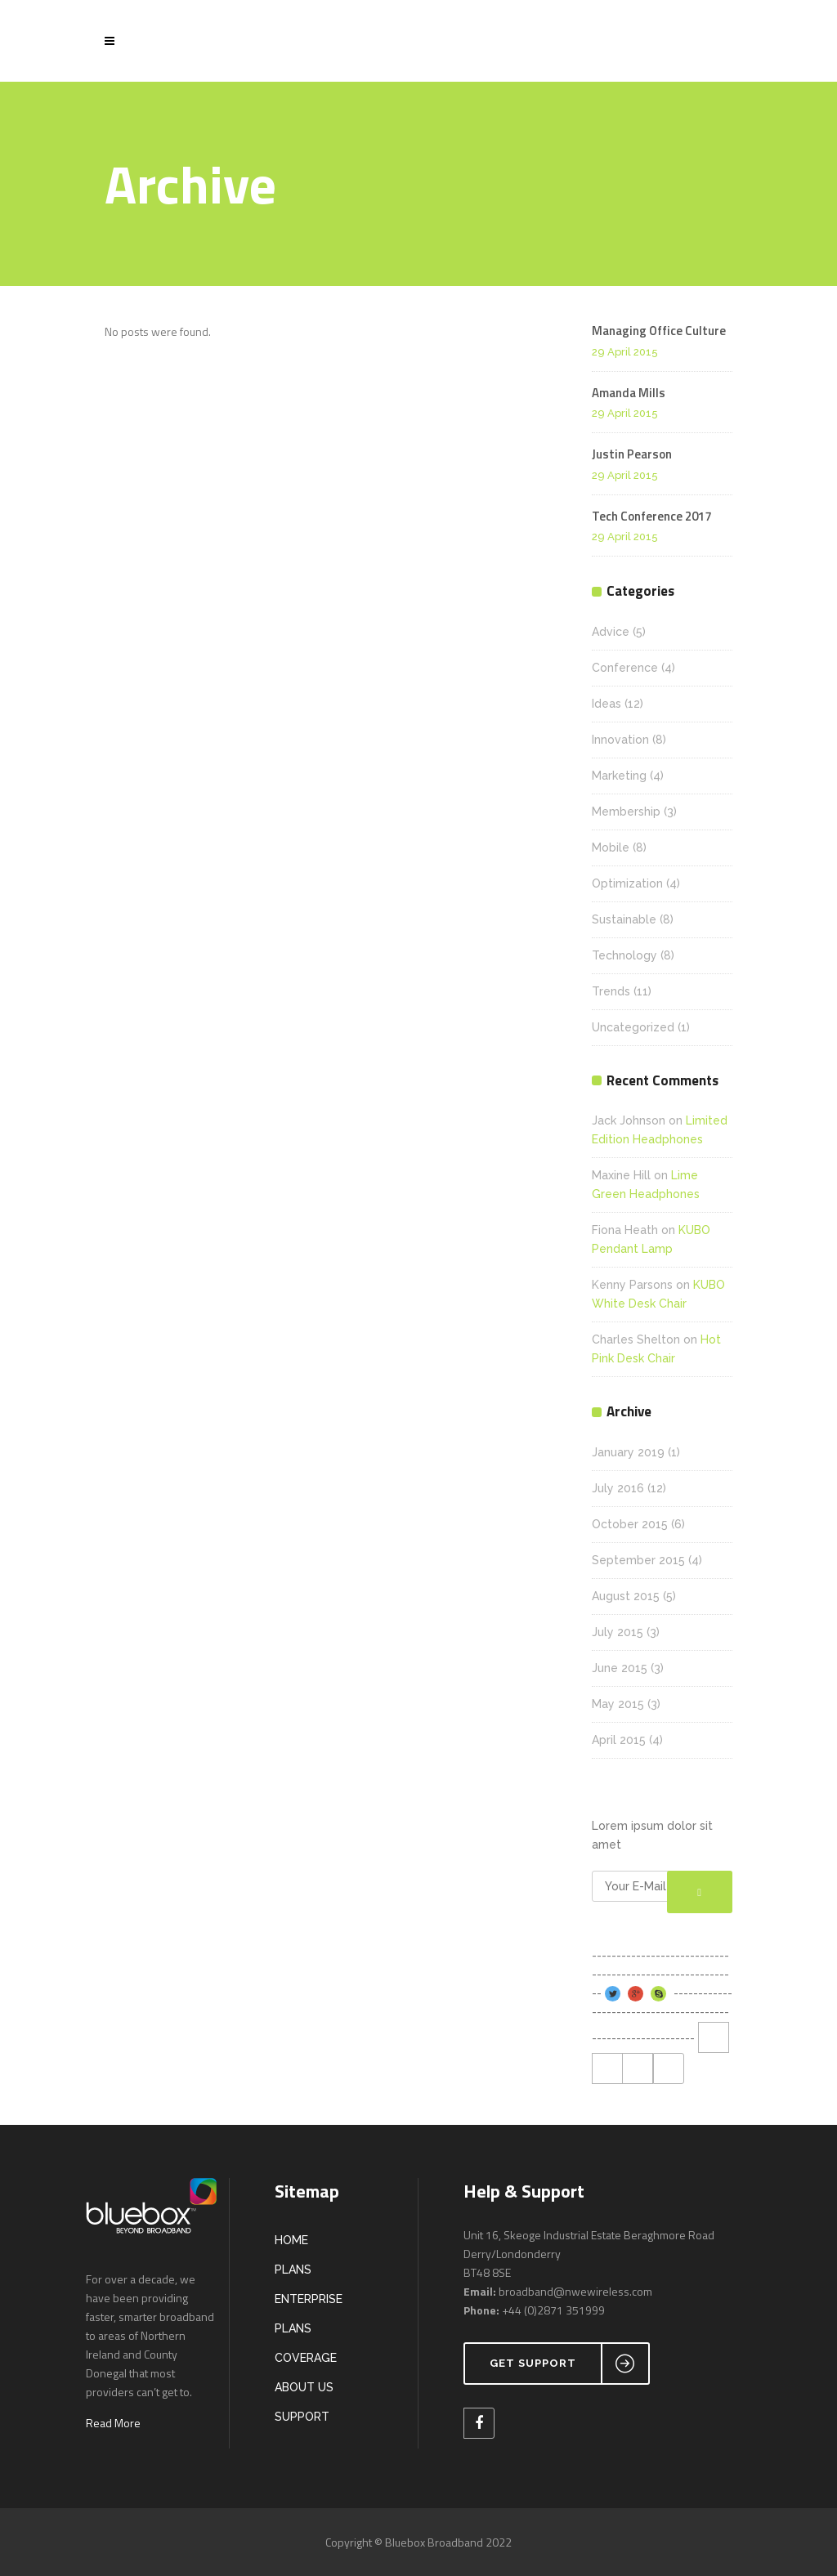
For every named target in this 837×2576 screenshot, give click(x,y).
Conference (625, 667)
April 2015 (619, 1739)
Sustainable (624, 919)
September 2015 (638, 1560)
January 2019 (628, 1452)
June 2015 (619, 1668)
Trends (611, 991)
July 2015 (617, 1632)
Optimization (627, 883)
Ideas (606, 703)
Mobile (610, 847)
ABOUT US (304, 2387)
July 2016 (618, 1488)
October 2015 (630, 1524)
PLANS (293, 2269)
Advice (610, 631)
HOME (291, 2240)
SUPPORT (302, 2416)
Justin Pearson (632, 454)
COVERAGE (306, 2357)
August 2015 (626, 1596)
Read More (113, 2422)
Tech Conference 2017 (651, 516)
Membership (626, 811)
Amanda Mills (628, 392)
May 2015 (618, 1704)
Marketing (619, 775)
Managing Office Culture (659, 330)
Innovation (620, 739)
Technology (624, 955)
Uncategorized (633, 1027)
